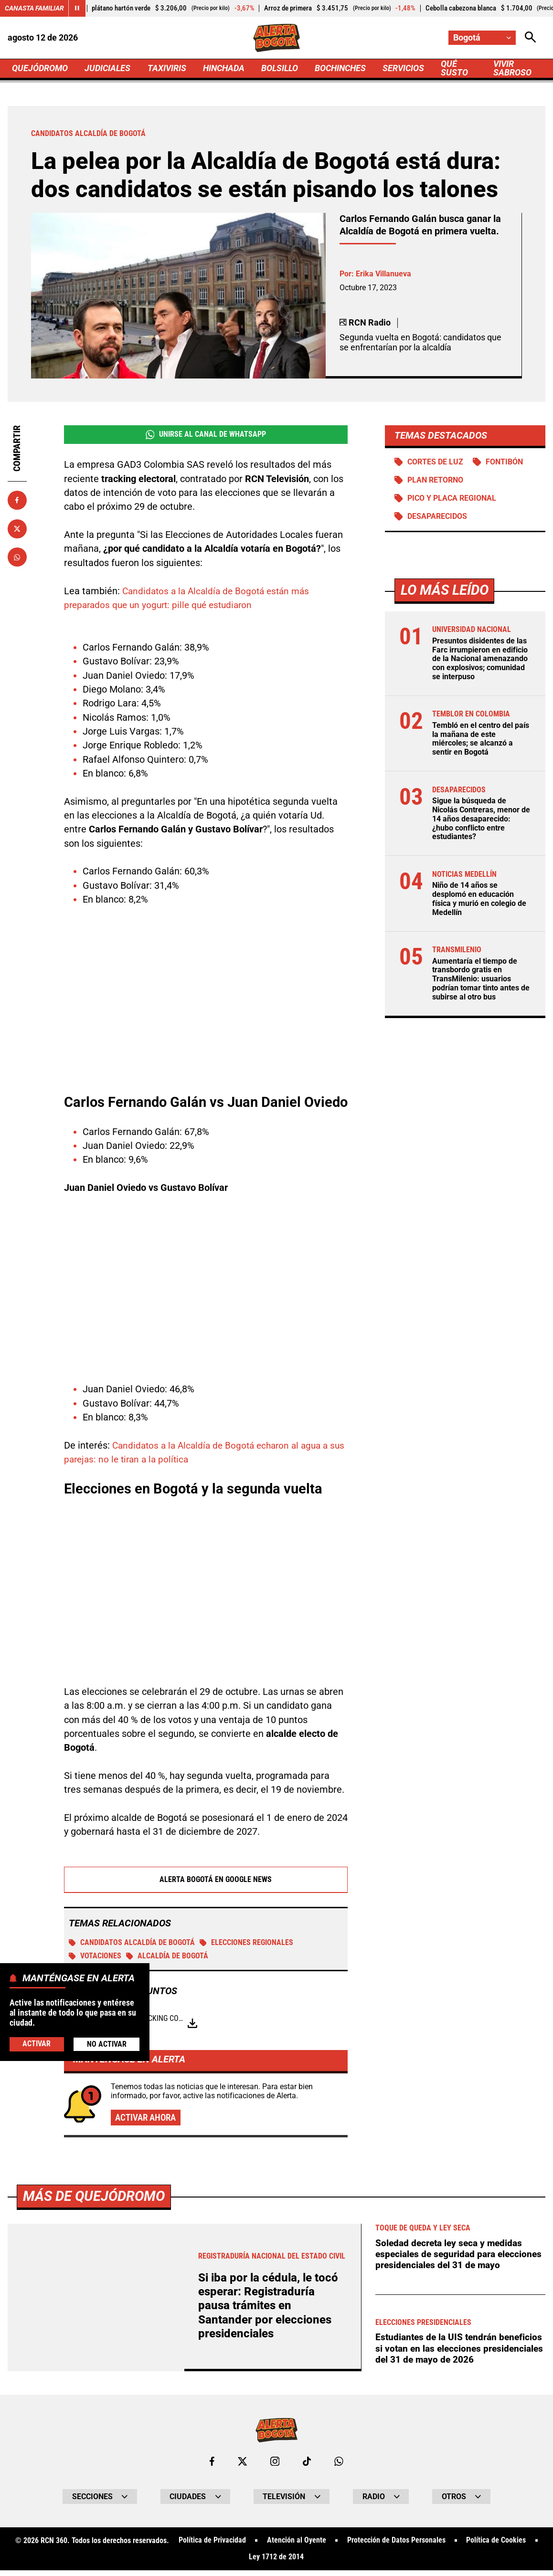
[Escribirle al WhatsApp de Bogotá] (338, 2467)
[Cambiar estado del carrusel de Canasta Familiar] (77, 8)
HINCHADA (224, 68)
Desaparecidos (437, 517)
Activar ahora (147, 2118)
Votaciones (95, 1956)
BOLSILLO (279, 68)
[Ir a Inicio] (276, 38)
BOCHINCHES (340, 68)
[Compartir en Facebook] (17, 500)
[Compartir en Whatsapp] (17, 557)
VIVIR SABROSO (512, 68)
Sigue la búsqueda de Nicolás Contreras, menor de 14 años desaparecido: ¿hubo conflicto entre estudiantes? (481, 819)
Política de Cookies (496, 2546)
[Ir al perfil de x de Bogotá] (242, 2467)
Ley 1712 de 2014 (276, 2563)
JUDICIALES (108, 68)
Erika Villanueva (383, 273)
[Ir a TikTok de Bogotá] (307, 2467)
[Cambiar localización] (482, 38)
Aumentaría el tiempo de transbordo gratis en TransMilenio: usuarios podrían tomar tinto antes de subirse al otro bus (481, 979)
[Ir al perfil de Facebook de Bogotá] (212, 2467)
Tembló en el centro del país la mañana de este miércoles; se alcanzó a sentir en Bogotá (480, 739)
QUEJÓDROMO (40, 68)
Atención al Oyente (296, 2546)
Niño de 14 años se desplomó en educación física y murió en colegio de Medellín (479, 899)
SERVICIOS (403, 68)
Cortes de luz (435, 462)
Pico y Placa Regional (451, 498)
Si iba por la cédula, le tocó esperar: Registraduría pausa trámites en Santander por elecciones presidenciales (268, 2305)
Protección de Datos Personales (396, 2546)
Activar (36, 2043)
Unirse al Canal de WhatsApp (206, 434)
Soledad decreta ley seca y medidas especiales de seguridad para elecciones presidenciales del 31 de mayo (451, 2260)
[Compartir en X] (17, 528)
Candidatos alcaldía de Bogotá (132, 1942)
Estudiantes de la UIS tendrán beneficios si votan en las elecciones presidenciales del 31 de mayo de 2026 (459, 2359)
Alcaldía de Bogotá (167, 1956)
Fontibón (504, 462)
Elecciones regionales (246, 1942)
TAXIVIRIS (167, 68)
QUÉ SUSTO (454, 68)
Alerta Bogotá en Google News (206, 1879)
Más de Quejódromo (94, 2196)
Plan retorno (435, 480)
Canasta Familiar (34, 8)
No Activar (107, 2044)
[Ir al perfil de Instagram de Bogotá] (275, 2467)
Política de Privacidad (212, 2546)
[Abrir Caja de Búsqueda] (530, 38)
